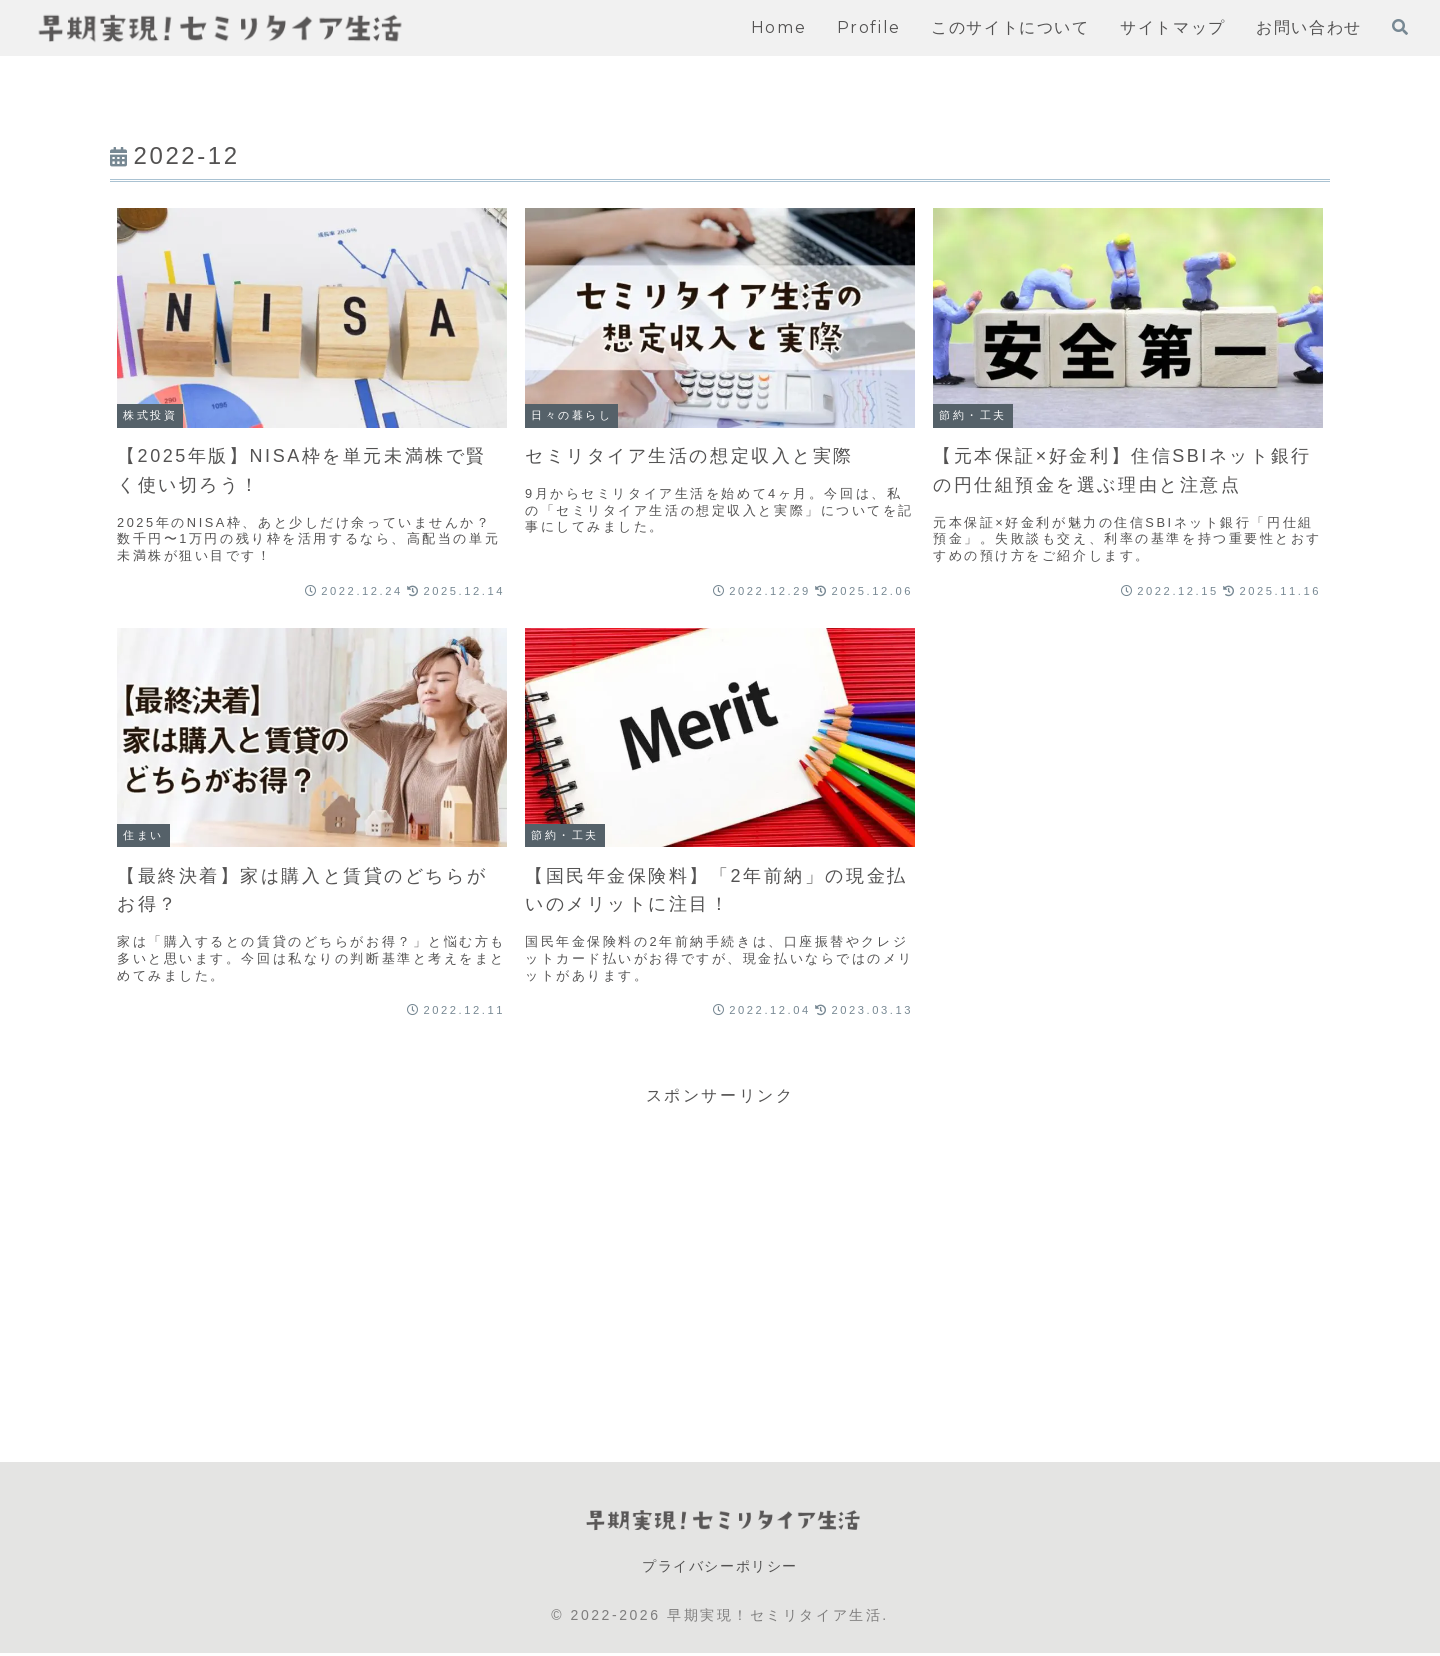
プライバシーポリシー (720, 1567)
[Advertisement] (720, 1250)
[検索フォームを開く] (1400, 27)
